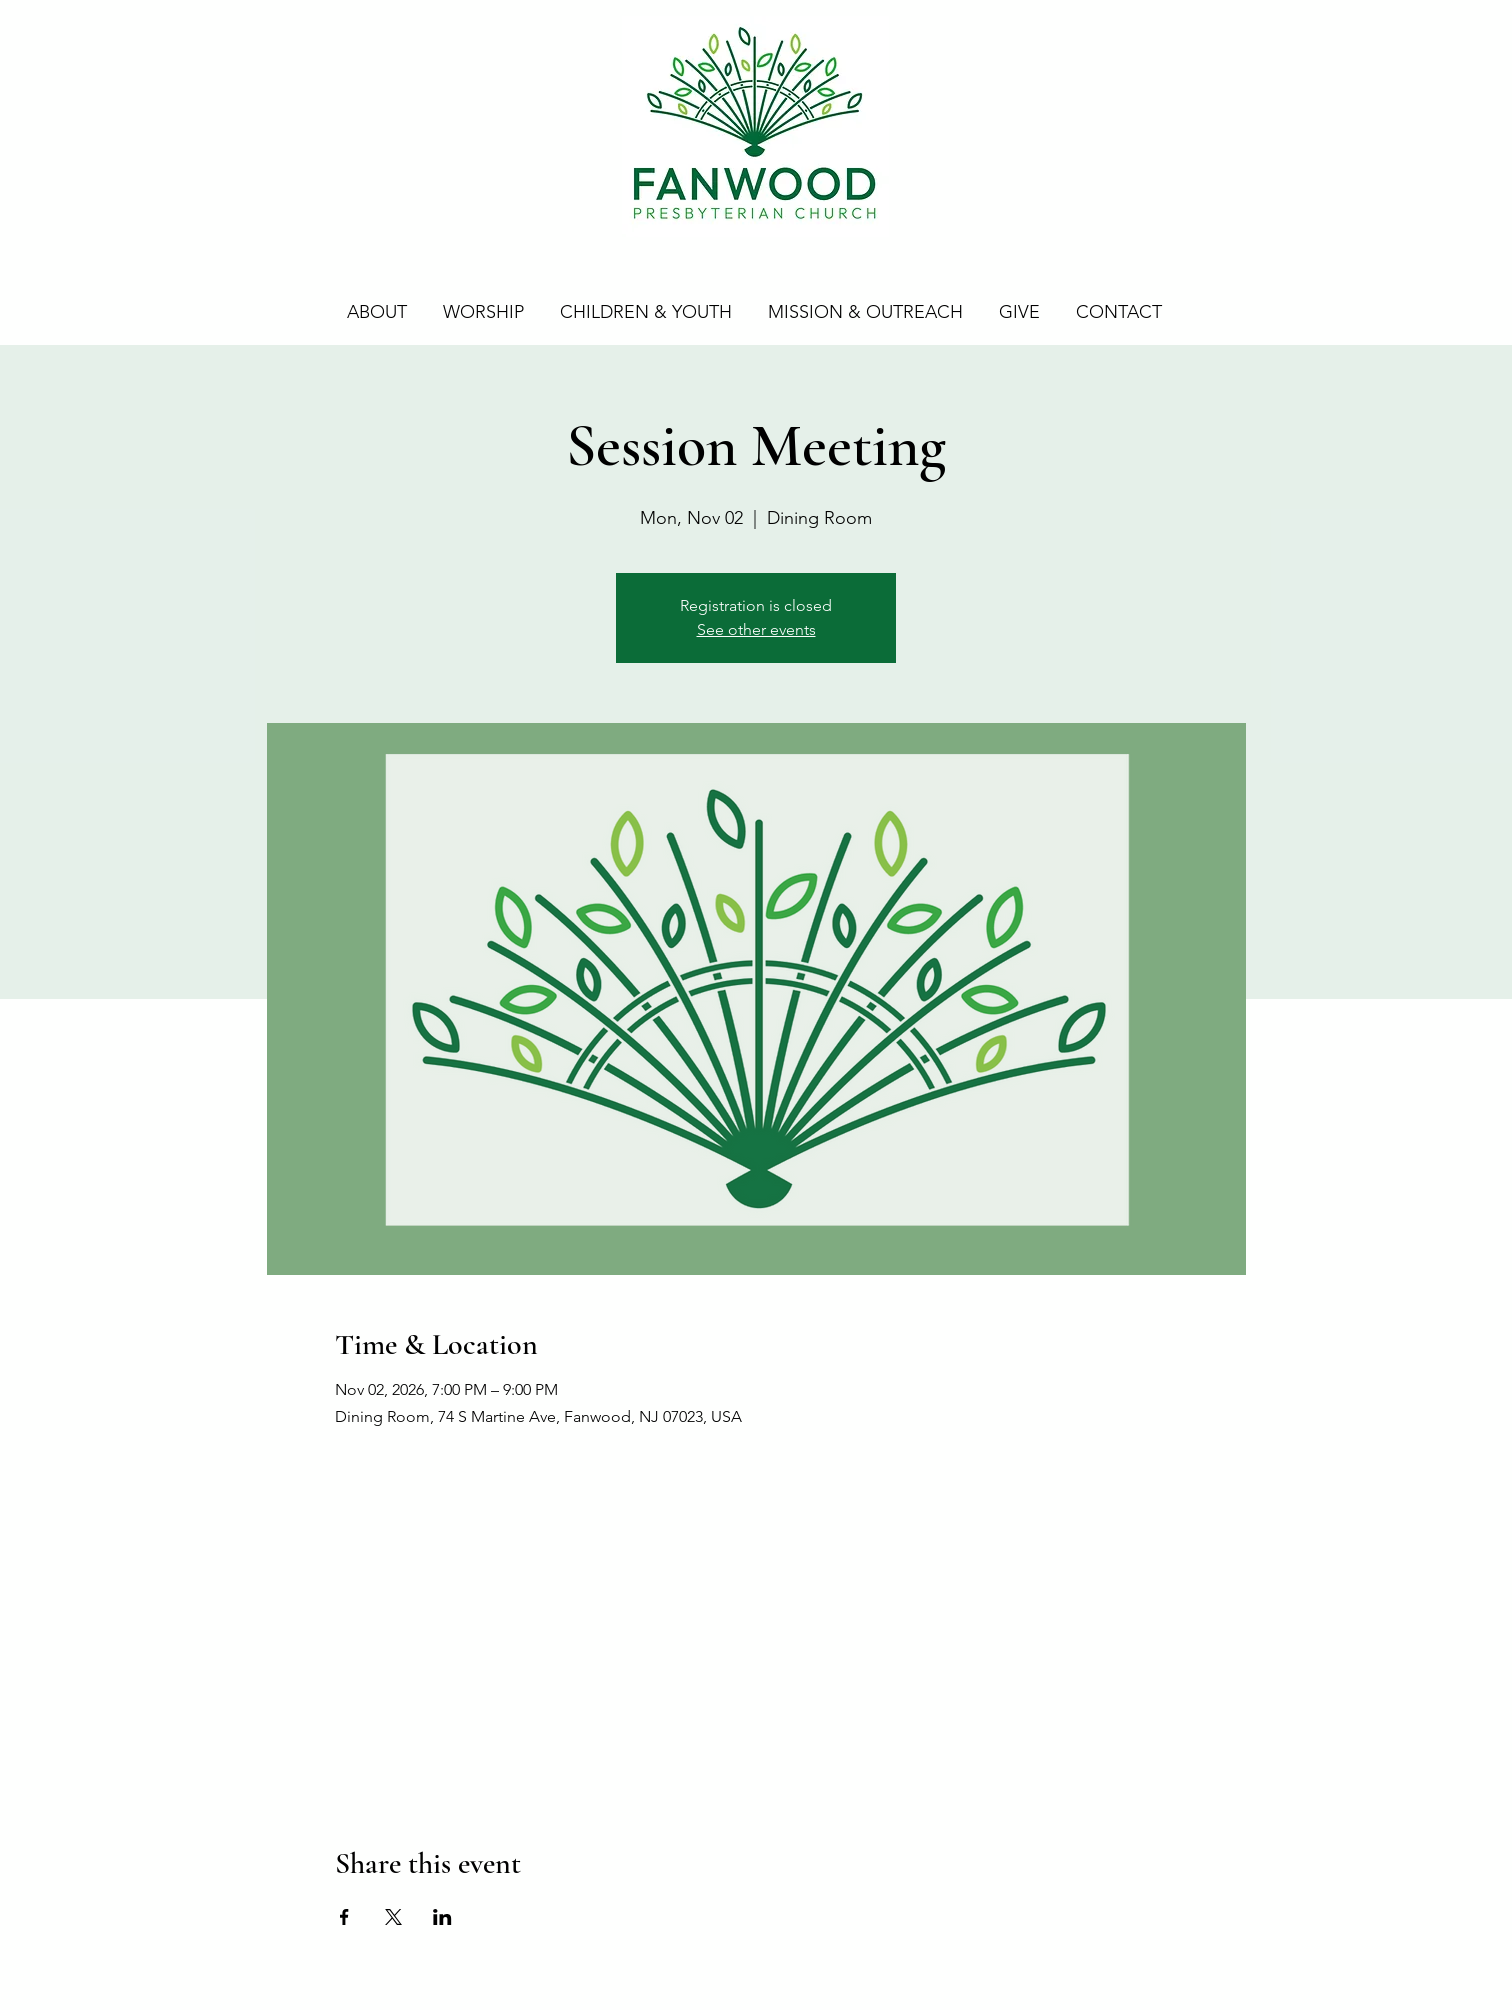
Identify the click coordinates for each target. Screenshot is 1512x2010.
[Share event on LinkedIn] (442, 1917)
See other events (756, 629)
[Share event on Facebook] (344, 1917)
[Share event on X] (393, 1917)
